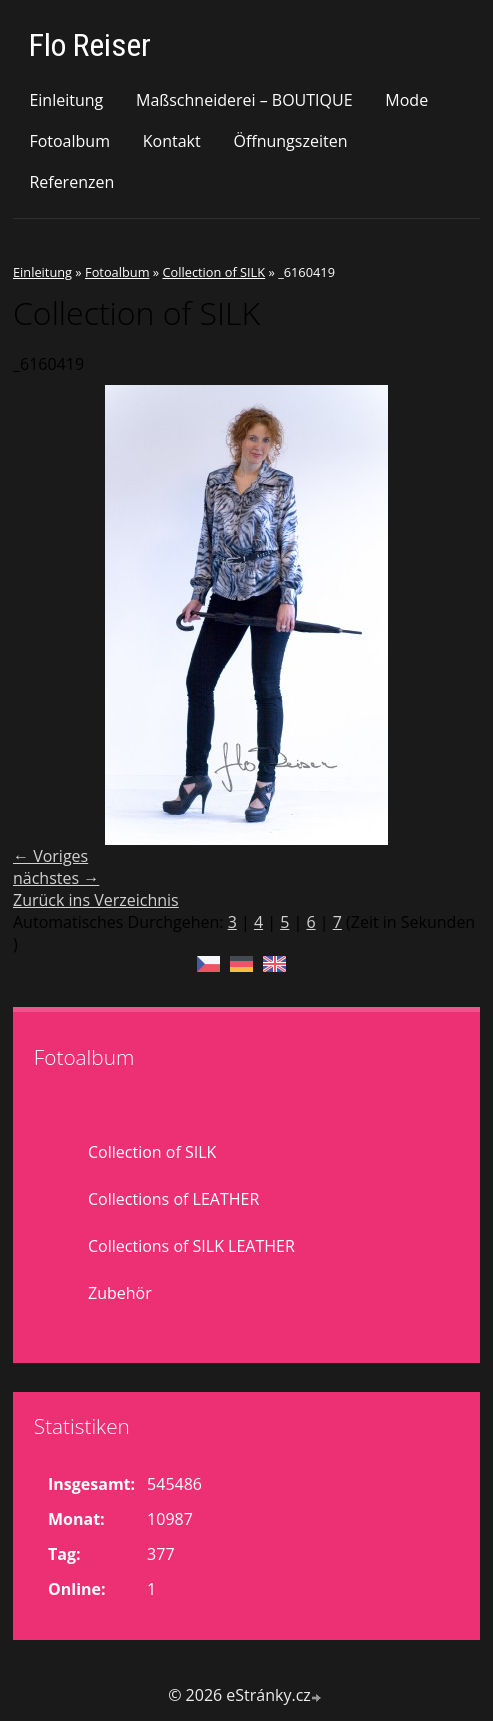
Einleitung (66, 100)
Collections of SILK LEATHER (191, 1246)
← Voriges (50, 856)
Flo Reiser (90, 45)
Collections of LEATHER (173, 1199)
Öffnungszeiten (290, 141)
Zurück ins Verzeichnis (96, 900)
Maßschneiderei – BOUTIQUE (244, 100)
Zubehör (120, 1293)
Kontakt (172, 141)
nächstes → (56, 878)
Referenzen (71, 182)
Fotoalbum (69, 141)
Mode (406, 100)
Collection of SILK (213, 272)
